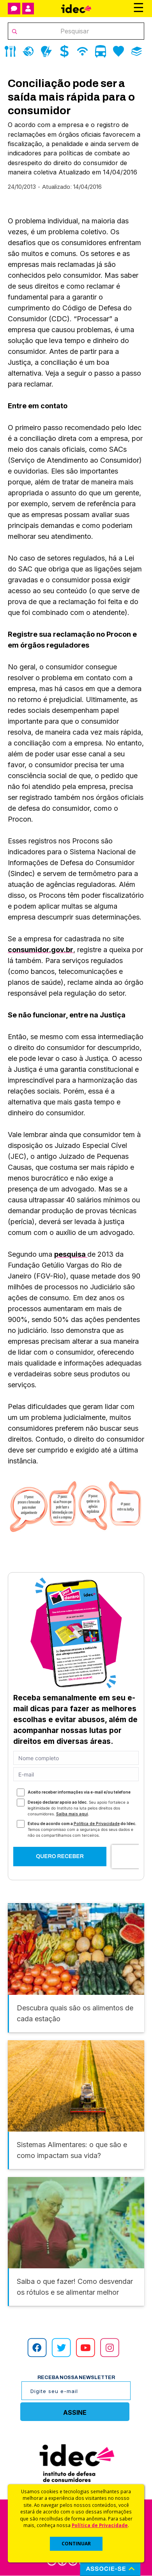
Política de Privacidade (100, 2525)
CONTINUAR (76, 2543)
